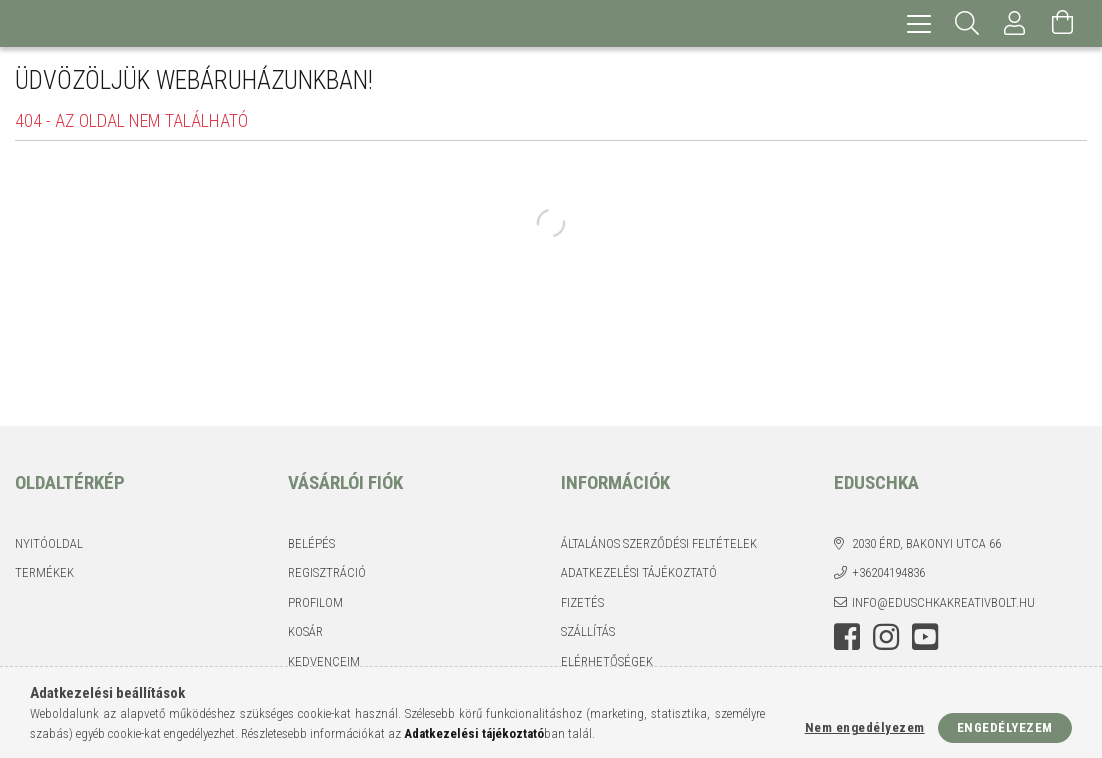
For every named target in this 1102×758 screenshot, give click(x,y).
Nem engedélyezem (865, 727)
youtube (925, 637)
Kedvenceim (324, 661)
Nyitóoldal (49, 543)
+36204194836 (888, 572)
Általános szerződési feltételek (659, 543)
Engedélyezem (1005, 727)
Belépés (311, 543)
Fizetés (582, 602)
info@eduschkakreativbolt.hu (943, 602)
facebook (847, 637)
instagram (886, 637)
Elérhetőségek (607, 661)
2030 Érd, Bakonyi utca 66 (926, 543)
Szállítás (588, 631)
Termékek (44, 572)
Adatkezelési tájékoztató (639, 572)
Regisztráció (327, 572)
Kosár (305, 631)
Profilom (315, 602)
